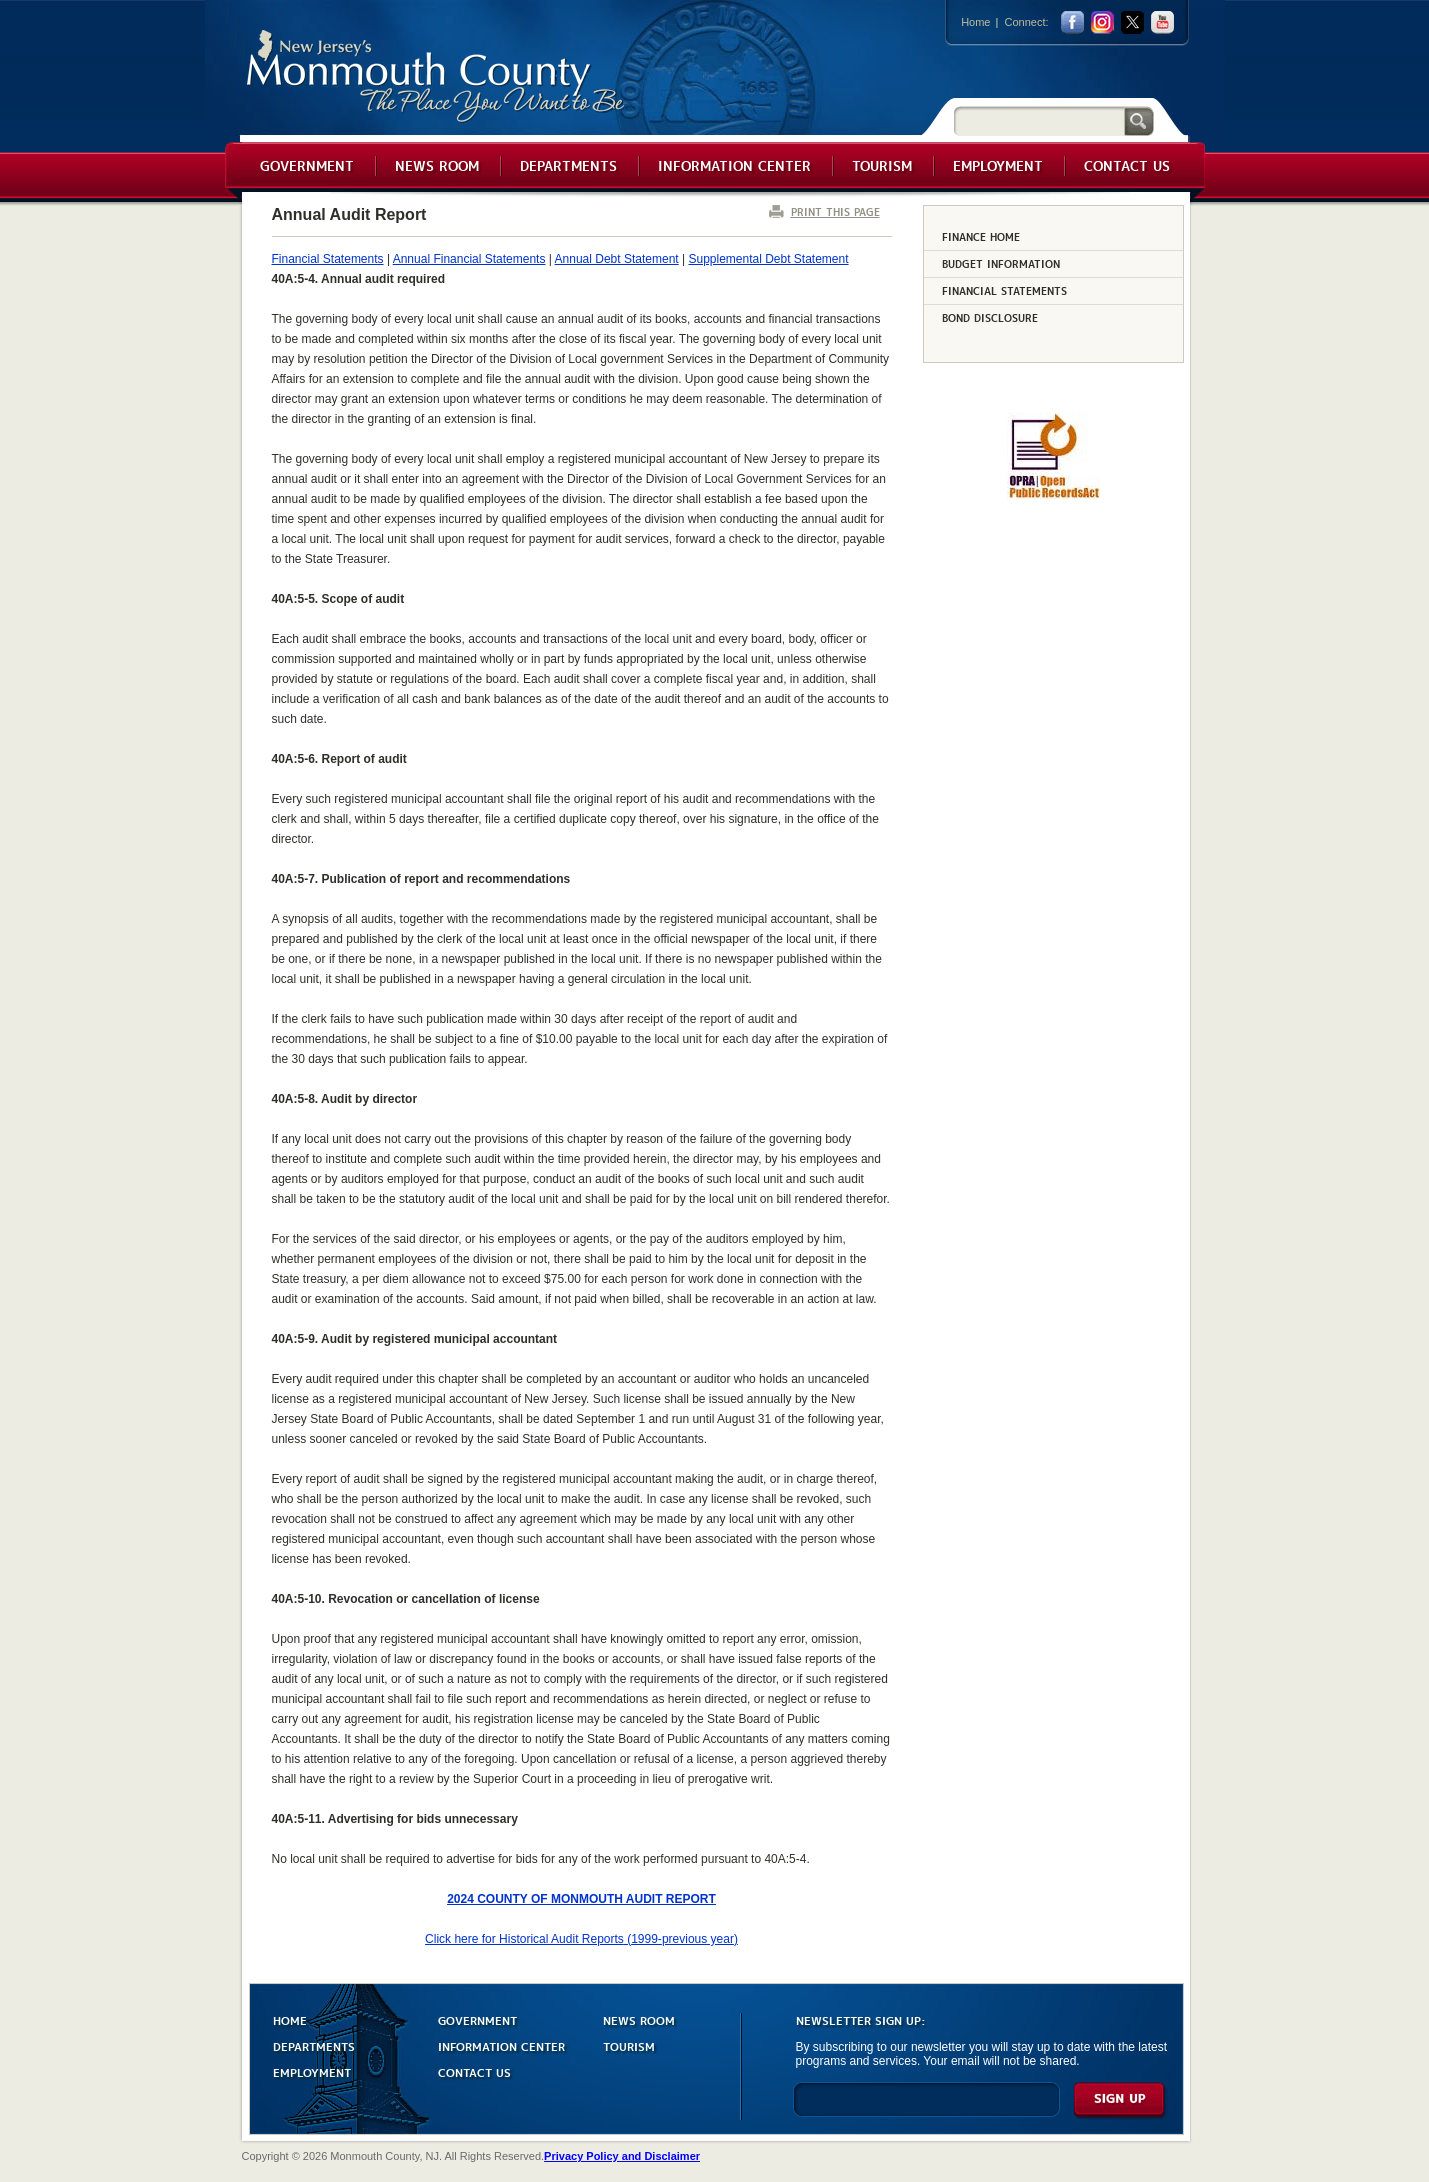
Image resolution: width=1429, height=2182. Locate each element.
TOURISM (629, 2045)
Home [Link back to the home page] (975, 22)
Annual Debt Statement (617, 259)
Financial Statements (328, 259)
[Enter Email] (926, 2108)
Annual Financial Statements (469, 259)
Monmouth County (436, 76)
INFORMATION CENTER (501, 2045)
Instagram (1102, 22)
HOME (290, 2019)
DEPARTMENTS (314, 2045)
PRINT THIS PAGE (835, 211)
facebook (1072, 22)
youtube (1162, 22)
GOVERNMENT (477, 2019)
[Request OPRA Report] (1053, 495)
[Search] (1039, 120)
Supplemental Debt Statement (768, 259)
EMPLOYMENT (312, 2071)
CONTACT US (474, 2071)
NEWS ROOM (639, 2019)
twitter (1132, 22)
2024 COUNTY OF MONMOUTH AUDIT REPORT (581, 1899)
